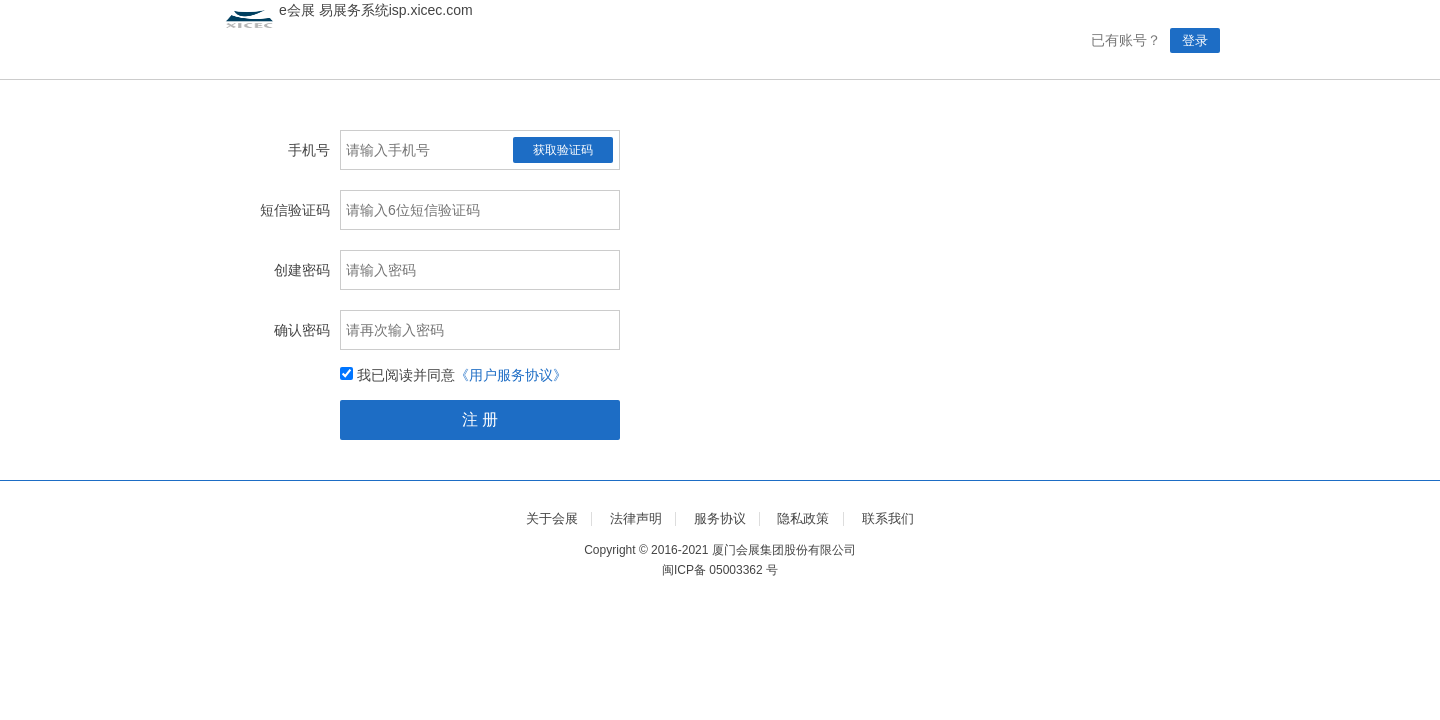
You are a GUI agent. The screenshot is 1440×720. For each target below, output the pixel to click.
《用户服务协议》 (511, 375)
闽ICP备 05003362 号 (720, 570)
